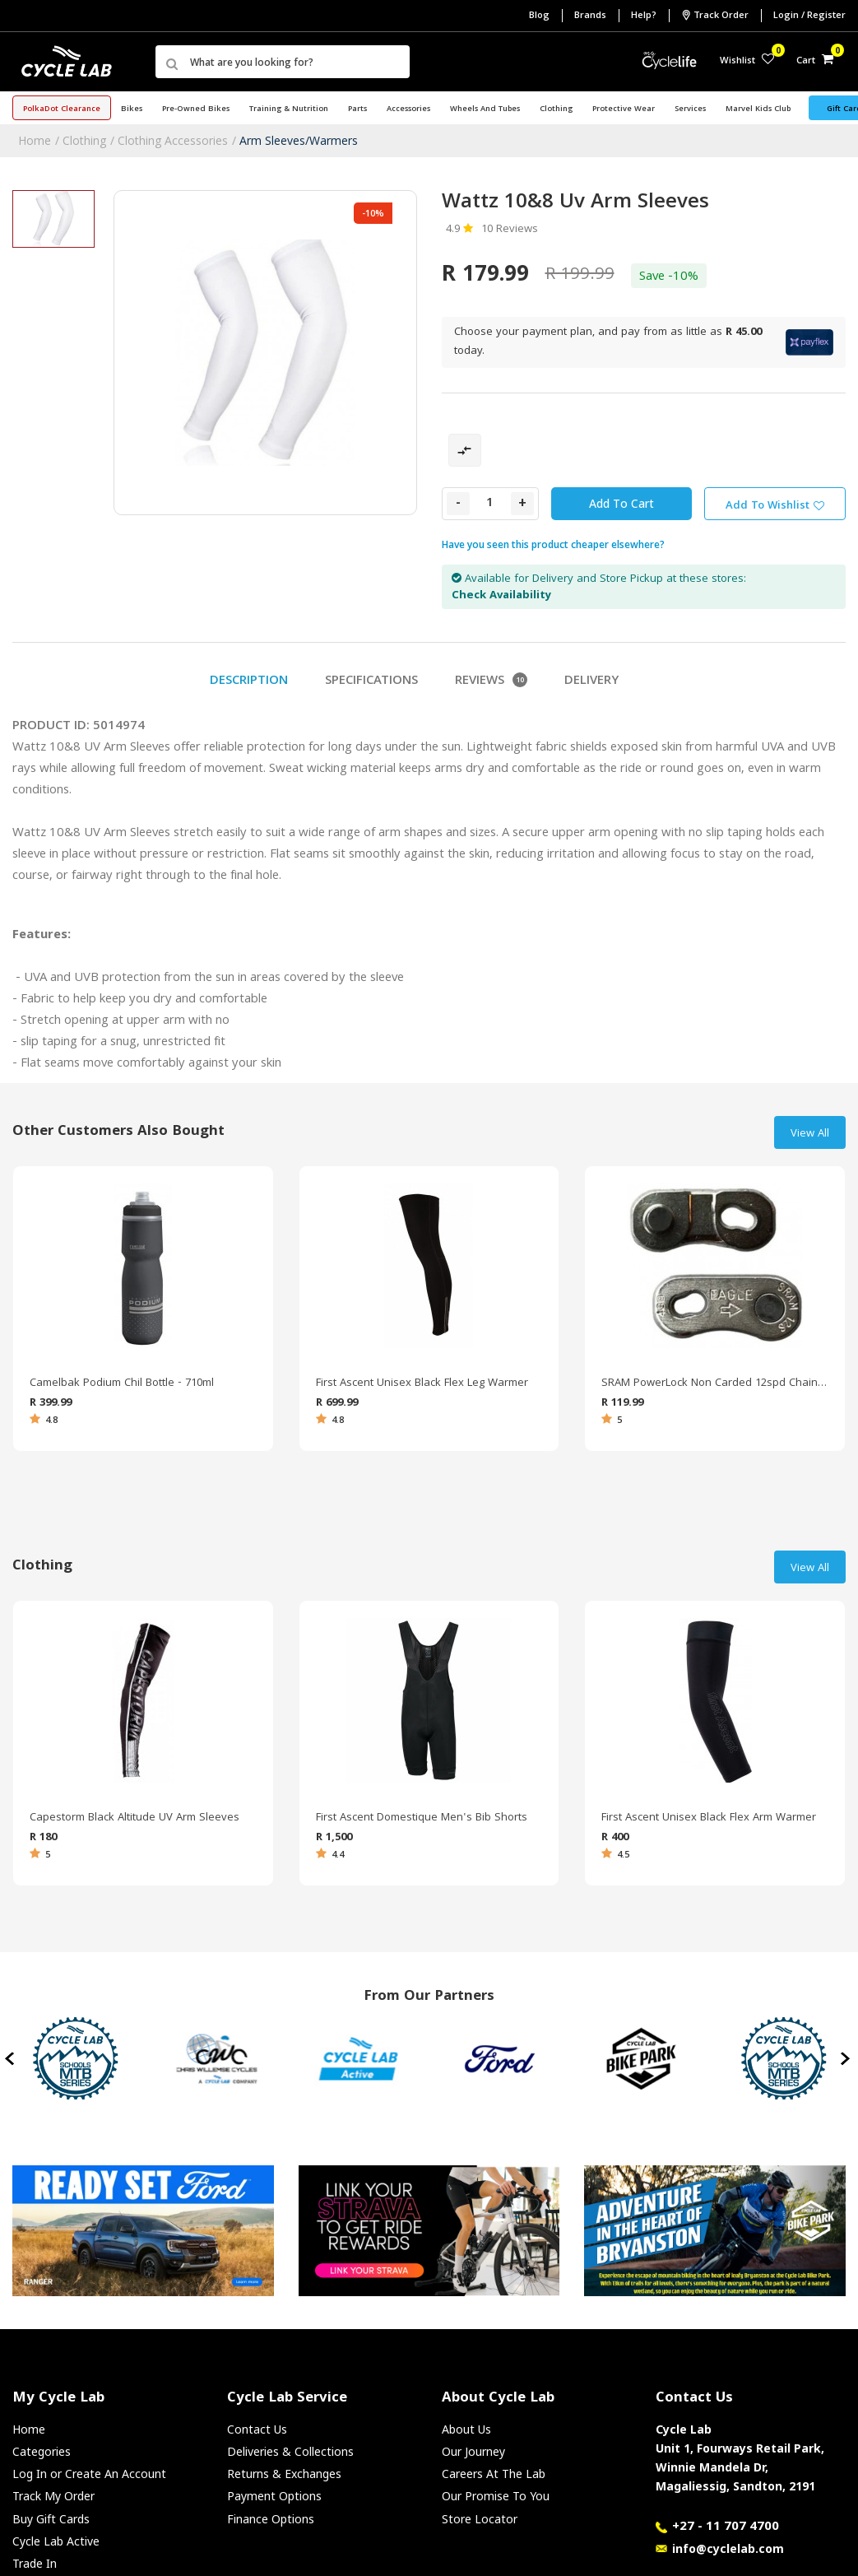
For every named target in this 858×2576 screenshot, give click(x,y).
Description (249, 681)
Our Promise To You (496, 2496)
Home (34, 140)
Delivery (591, 681)
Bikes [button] (131, 109)
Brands (590, 16)
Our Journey (473, 2451)
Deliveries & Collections (290, 2451)
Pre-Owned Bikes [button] (196, 109)
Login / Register (809, 16)
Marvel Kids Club (758, 109)
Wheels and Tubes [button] (485, 109)
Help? (643, 16)
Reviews (491, 681)
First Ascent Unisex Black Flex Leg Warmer (422, 1383)
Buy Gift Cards (51, 2519)
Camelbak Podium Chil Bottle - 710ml (122, 1383)
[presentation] (11, 2058)
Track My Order (53, 2496)
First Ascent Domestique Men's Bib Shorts (421, 1818)
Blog (539, 16)
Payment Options (274, 2496)
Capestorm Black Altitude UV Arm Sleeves (134, 1818)
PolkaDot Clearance (61, 109)
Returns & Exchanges (284, 2473)
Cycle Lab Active (56, 2541)
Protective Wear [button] (623, 109)
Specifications (371, 681)
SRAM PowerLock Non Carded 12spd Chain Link (714, 1383)
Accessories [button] (408, 109)
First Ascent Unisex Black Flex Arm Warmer (708, 1818)
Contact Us (257, 2429)
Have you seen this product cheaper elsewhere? (553, 544)
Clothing (84, 140)
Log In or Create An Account (89, 2473)
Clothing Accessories (173, 140)
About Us (466, 2429)
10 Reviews (509, 230)
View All (810, 1134)
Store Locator (479, 2519)
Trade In (34, 2563)
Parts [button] (357, 109)
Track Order (715, 16)
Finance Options (270, 2519)
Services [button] (690, 109)
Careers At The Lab (493, 2473)
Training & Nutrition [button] (288, 109)
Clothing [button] (556, 109)
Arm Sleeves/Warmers (298, 140)
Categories (41, 2451)
